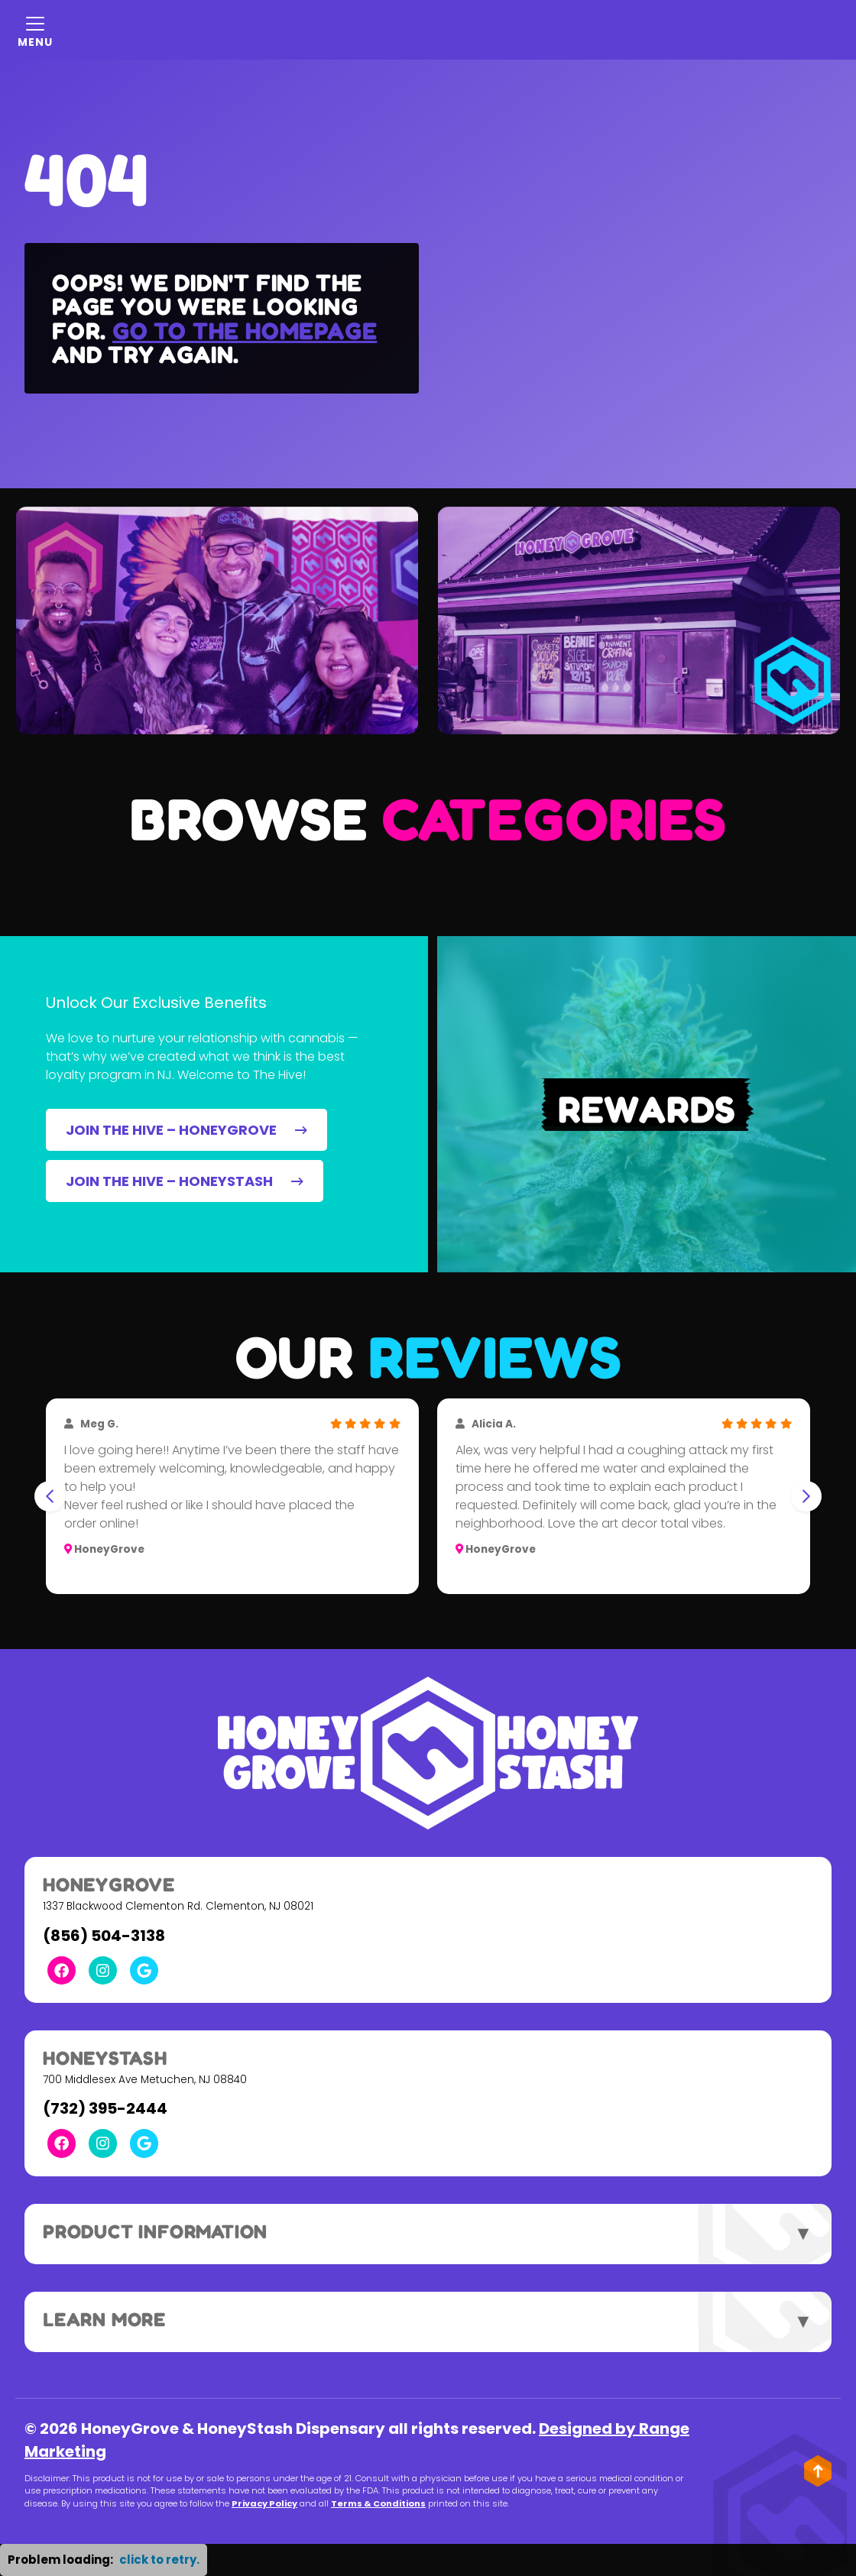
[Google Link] (144, 1970)
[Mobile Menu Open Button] (35, 29)
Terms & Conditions (378, 2503)
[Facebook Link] (61, 1970)
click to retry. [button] (159, 2560)
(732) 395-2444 (105, 2108)
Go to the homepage (244, 330)
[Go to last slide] (49, 1496)
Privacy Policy (264, 2503)
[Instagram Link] (103, 1970)
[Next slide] (806, 1496)
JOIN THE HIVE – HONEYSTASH (184, 1181)
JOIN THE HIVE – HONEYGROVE (186, 1129)
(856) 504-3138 (104, 1935)
